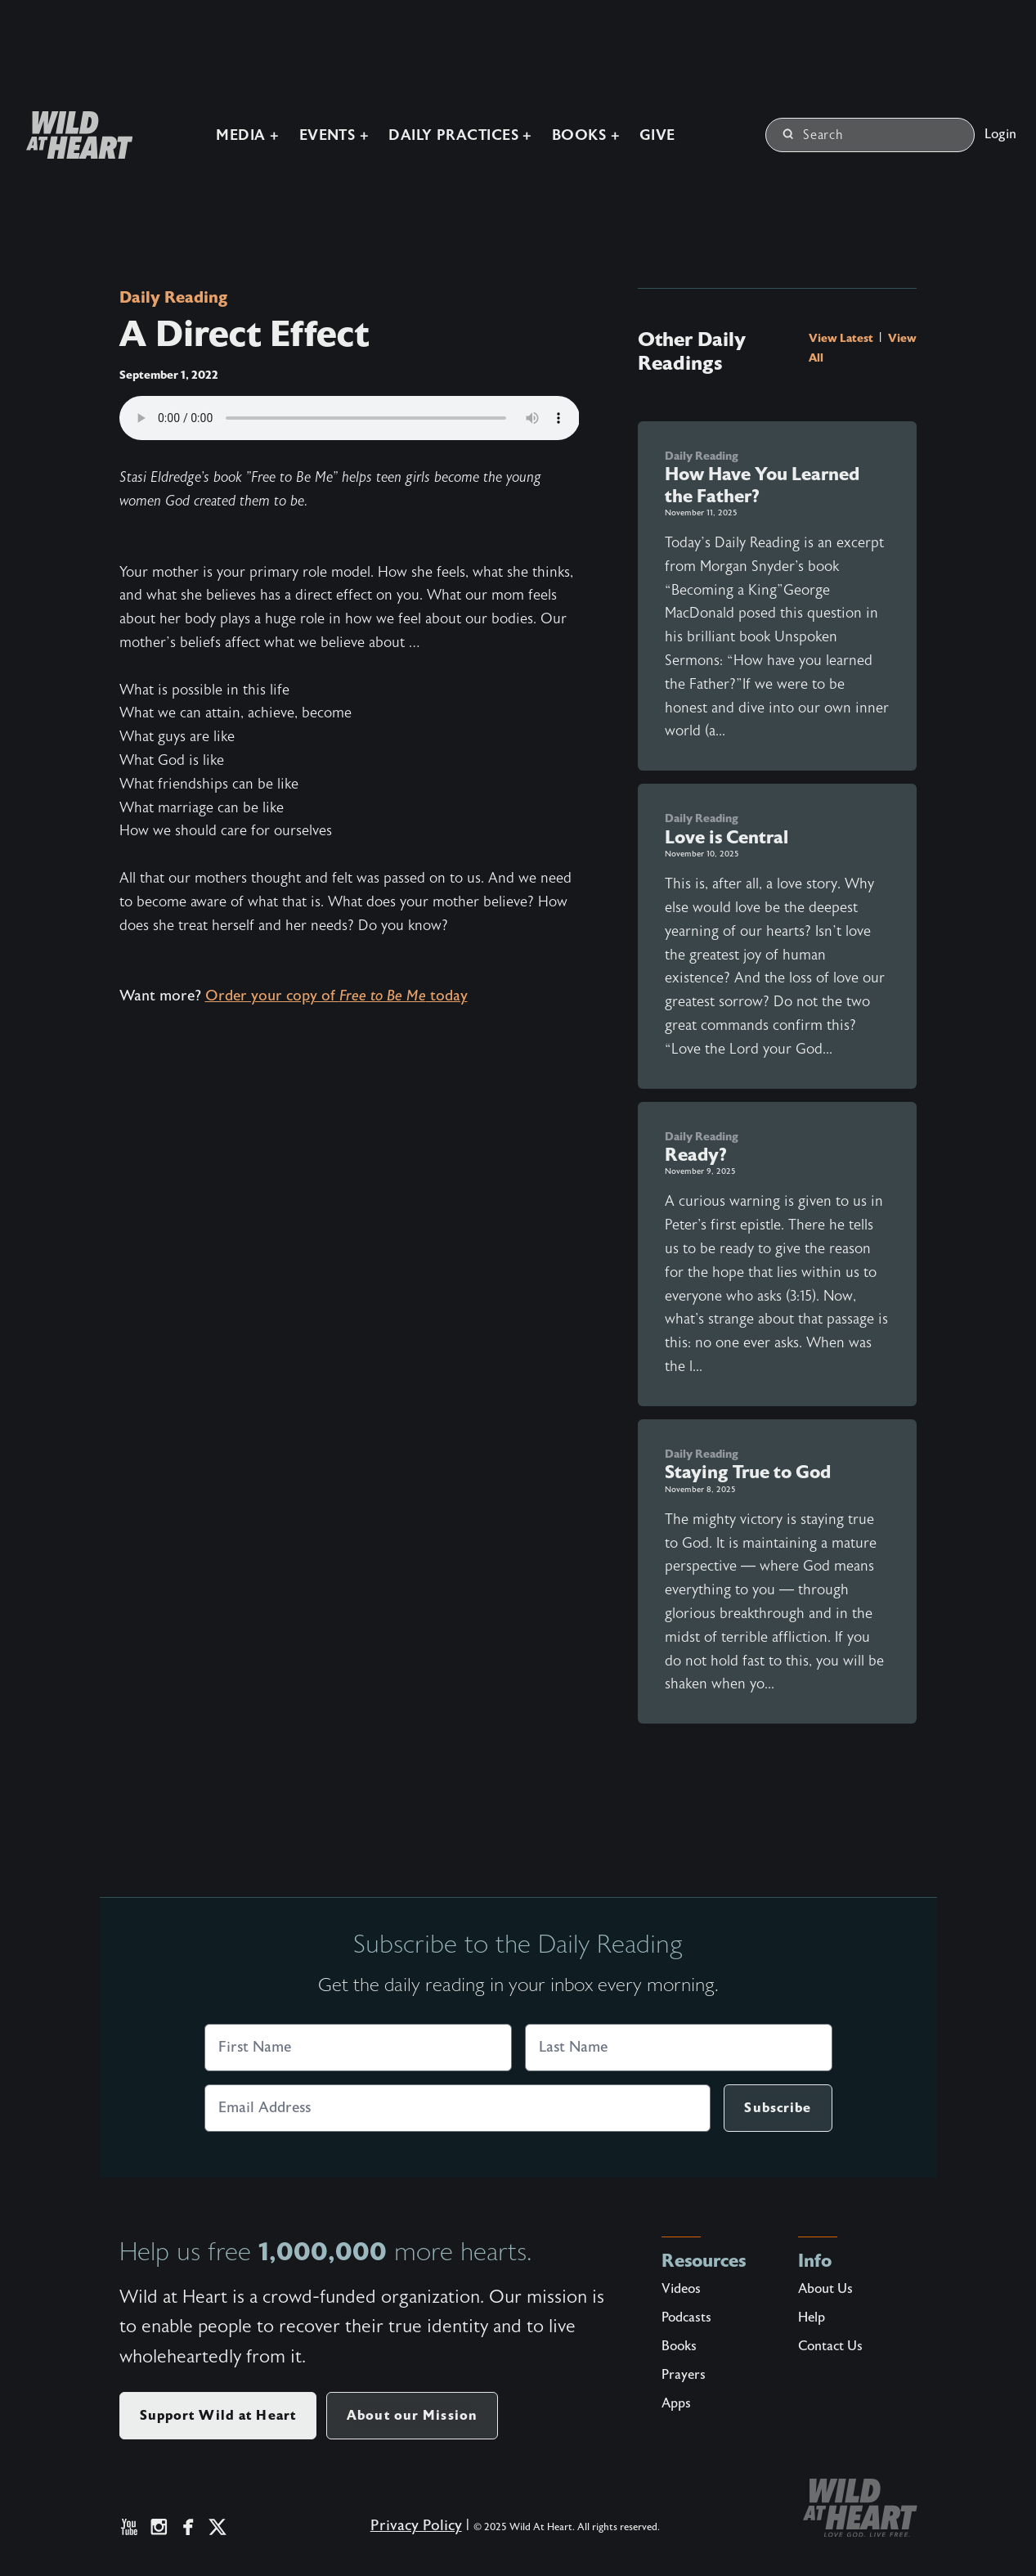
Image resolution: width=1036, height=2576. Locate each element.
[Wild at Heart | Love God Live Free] (73, 135)
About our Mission (412, 2415)
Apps (676, 2403)
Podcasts (686, 2317)
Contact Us (830, 2346)
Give (657, 135)
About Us (825, 2289)
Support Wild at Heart (218, 2415)
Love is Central (726, 837)
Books (679, 2346)
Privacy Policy (416, 2525)
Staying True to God (748, 1472)
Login (1000, 134)
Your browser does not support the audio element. (349, 418)
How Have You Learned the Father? (762, 485)
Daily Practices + (460, 135)
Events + (334, 135)
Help (811, 2317)
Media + (247, 135)
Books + (586, 135)
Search (813, 135)
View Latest (842, 337)
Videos (681, 2289)
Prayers (684, 2374)
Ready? (696, 1154)
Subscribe (777, 2107)
